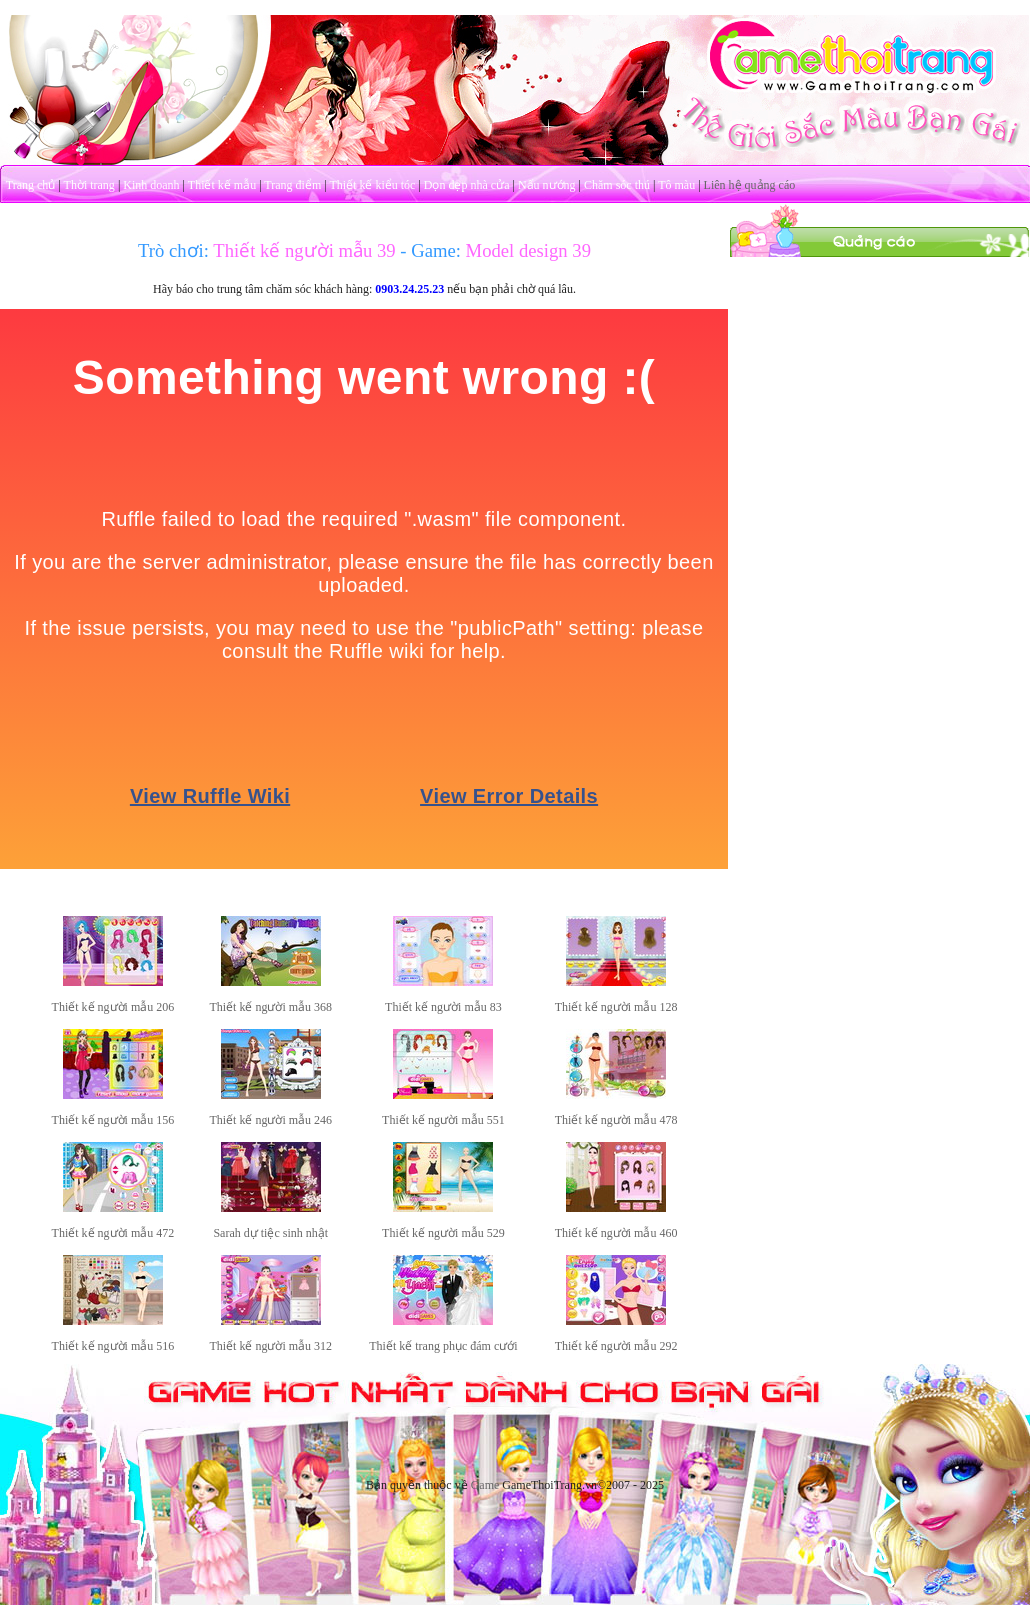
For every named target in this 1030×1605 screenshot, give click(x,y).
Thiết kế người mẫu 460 (616, 1233)
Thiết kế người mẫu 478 (616, 1120)
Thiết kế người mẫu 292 (616, 1346)
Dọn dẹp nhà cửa (467, 185)
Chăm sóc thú (617, 185)
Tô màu (676, 185)
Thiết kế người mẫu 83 (443, 1007)
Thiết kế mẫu (222, 185)
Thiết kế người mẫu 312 (270, 1346)
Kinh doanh (151, 185)
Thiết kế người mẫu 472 (113, 1233)
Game (485, 1485)
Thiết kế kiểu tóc (372, 185)
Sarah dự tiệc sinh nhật (270, 1233)
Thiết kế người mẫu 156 (113, 1120)
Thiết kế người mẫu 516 (113, 1346)
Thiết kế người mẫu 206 (113, 1007)
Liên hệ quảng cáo (750, 185)
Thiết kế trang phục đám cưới (443, 1346)
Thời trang (89, 185)
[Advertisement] (880, 383)
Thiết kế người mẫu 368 (270, 1007)
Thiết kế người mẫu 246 (270, 1120)
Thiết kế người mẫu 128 (616, 1007)
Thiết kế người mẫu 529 (443, 1233)
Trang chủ (31, 185)
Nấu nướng (547, 185)
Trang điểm (292, 185)
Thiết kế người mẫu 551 (443, 1120)
